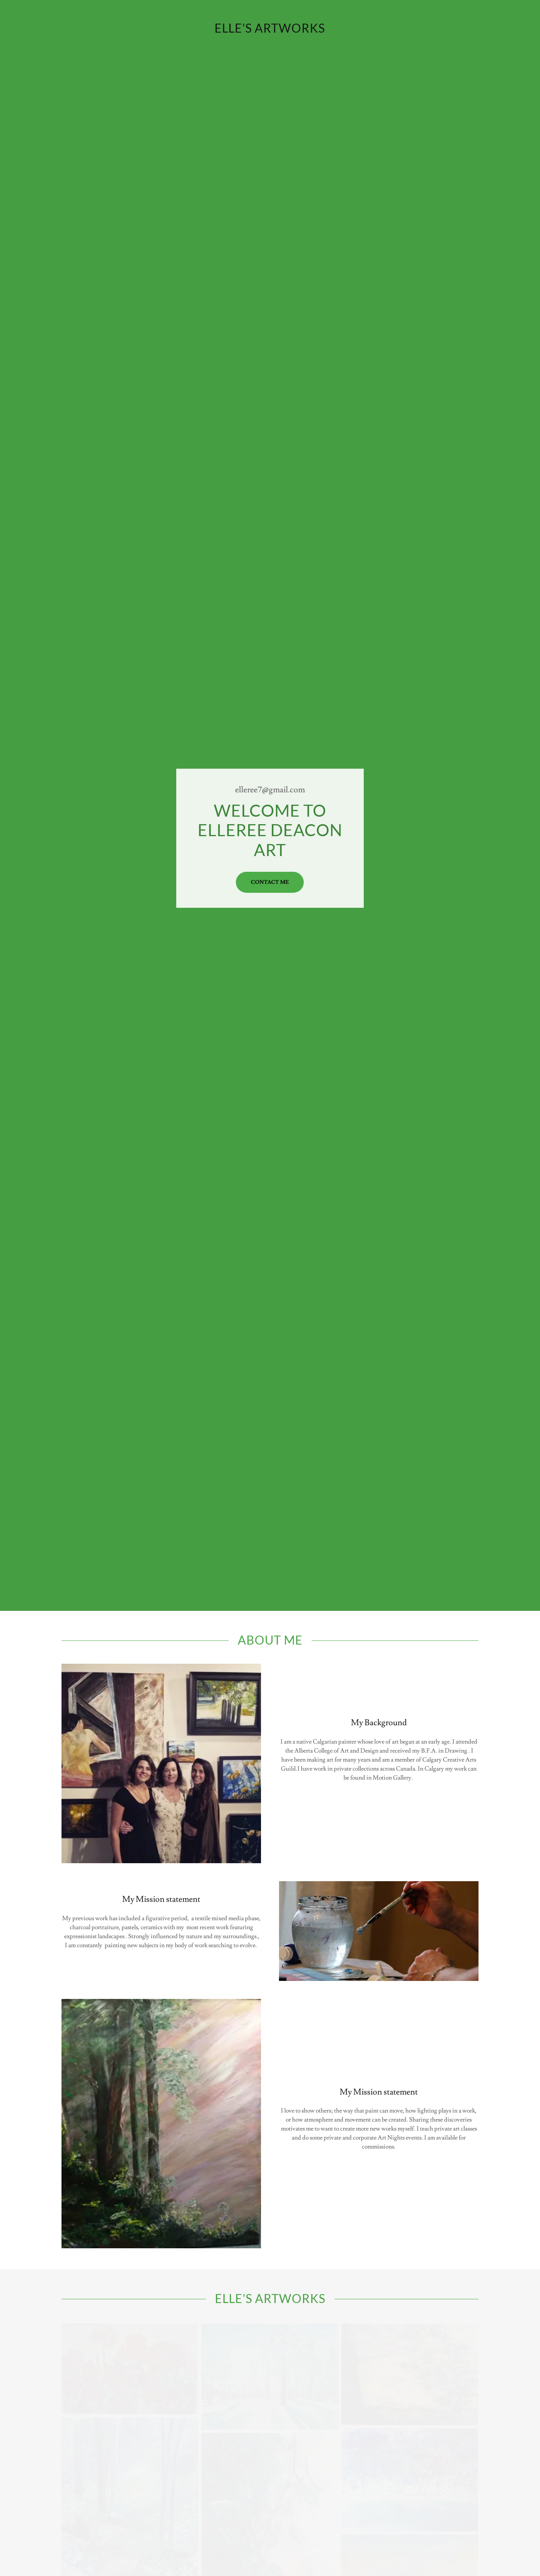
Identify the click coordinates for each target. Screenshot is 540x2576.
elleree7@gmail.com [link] (270, 789)
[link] (269, 30)
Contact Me (270, 882)
